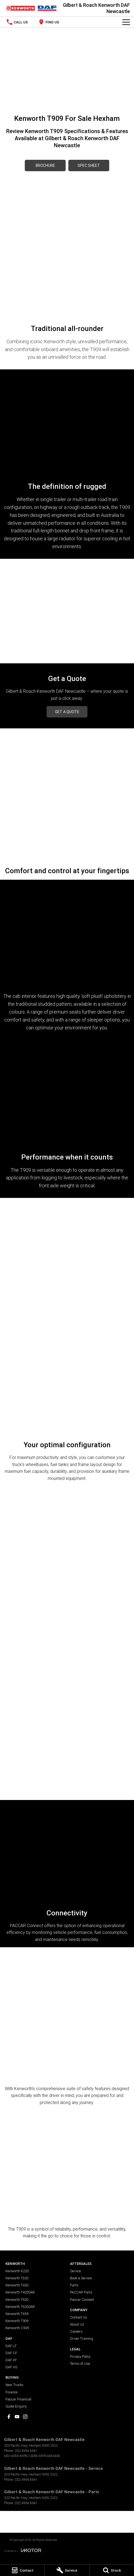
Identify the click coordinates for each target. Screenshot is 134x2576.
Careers (76, 2331)
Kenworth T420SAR (20, 2292)
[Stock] (112, 2570)
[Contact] (22, 2570)
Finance (11, 2392)
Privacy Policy (80, 2356)
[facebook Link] (8, 2416)
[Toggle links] (22, 2550)
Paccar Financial (18, 2399)
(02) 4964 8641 (26, 2451)
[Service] (67, 2570)
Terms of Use (80, 2363)
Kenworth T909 (16, 2321)
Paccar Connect (82, 2299)
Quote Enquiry (16, 2406)
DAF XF (11, 2360)
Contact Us (78, 2317)
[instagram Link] (25, 2416)
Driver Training (81, 2338)
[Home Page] (31, 8)
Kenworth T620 (16, 2299)
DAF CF (11, 2353)
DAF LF (11, 2346)
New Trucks (14, 2384)
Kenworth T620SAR (20, 2306)
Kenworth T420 (16, 2285)
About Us (77, 2324)
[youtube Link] (17, 2416)
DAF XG (11, 2367)
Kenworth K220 (17, 2271)
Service (75, 2271)
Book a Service (81, 2278)
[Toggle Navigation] (126, 22)
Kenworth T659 (16, 2313)
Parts (74, 2285)
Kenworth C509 (17, 2328)
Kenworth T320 (16, 2278)
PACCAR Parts (81, 2292)
